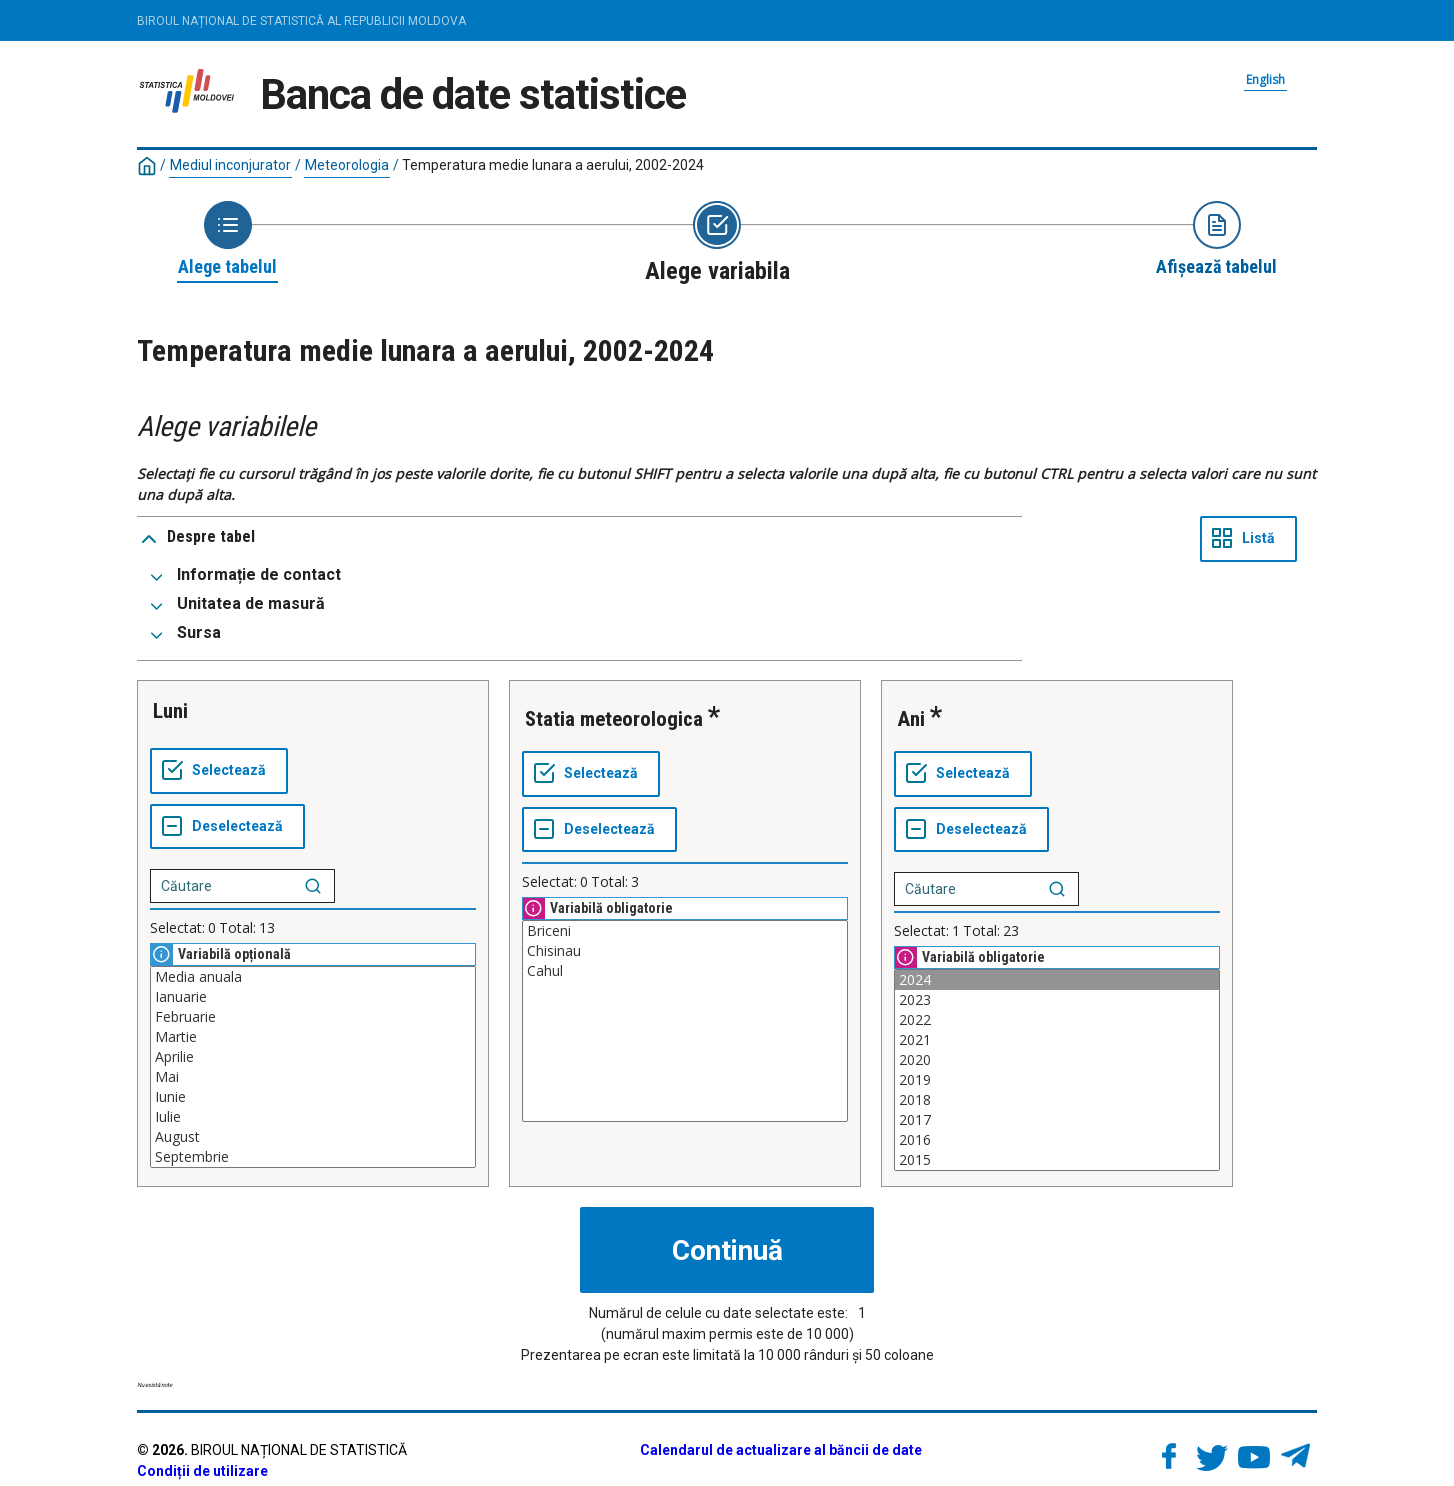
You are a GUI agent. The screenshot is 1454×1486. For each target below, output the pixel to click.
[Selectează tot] (219, 771)
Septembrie (313, 1157)
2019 (1057, 1080)
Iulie (313, 1117)
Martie (313, 1037)
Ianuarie (313, 997)
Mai (313, 1077)
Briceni (685, 931)
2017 (1057, 1120)
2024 (1057, 980)
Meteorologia (347, 165)
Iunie (313, 1097)
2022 (1057, 1020)
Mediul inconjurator (230, 165)
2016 (1057, 1140)
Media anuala (313, 977)
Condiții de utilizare (202, 1471)
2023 (1057, 1000)
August (313, 1137)
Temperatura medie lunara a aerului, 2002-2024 (553, 165)
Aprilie (313, 1057)
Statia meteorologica (614, 719)
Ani (911, 719)
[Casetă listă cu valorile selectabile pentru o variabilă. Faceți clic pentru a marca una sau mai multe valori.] (313, 1067)
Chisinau (685, 951)
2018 (1057, 1100)
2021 (1057, 1040)
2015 (1057, 1160)
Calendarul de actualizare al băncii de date (781, 1450)
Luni (170, 711)
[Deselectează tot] (227, 827)
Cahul (685, 971)
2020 (1057, 1060)
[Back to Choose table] (227, 240)
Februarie (313, 1017)
